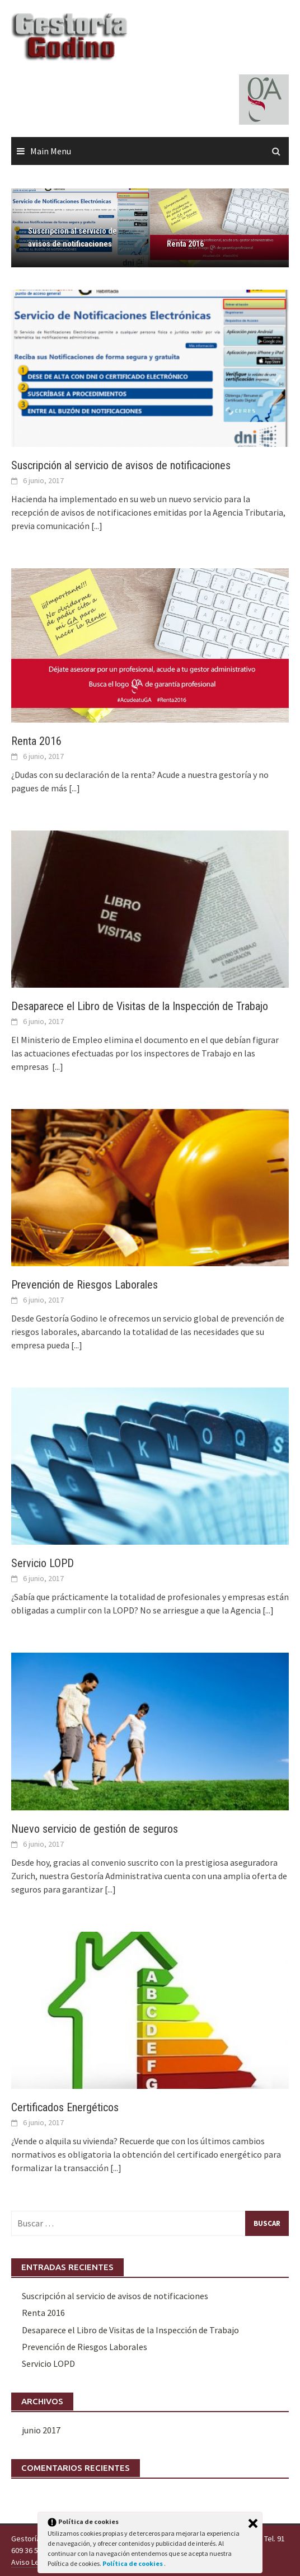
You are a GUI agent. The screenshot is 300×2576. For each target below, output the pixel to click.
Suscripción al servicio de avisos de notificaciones (72, 237)
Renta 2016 (185, 243)
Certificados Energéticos (65, 2107)
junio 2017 (41, 2430)
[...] (96, 525)
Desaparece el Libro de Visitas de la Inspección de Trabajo (139, 1006)
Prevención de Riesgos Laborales (84, 1284)
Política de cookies (133, 2563)
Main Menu (50, 151)
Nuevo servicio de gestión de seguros (94, 1829)
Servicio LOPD (42, 1563)
